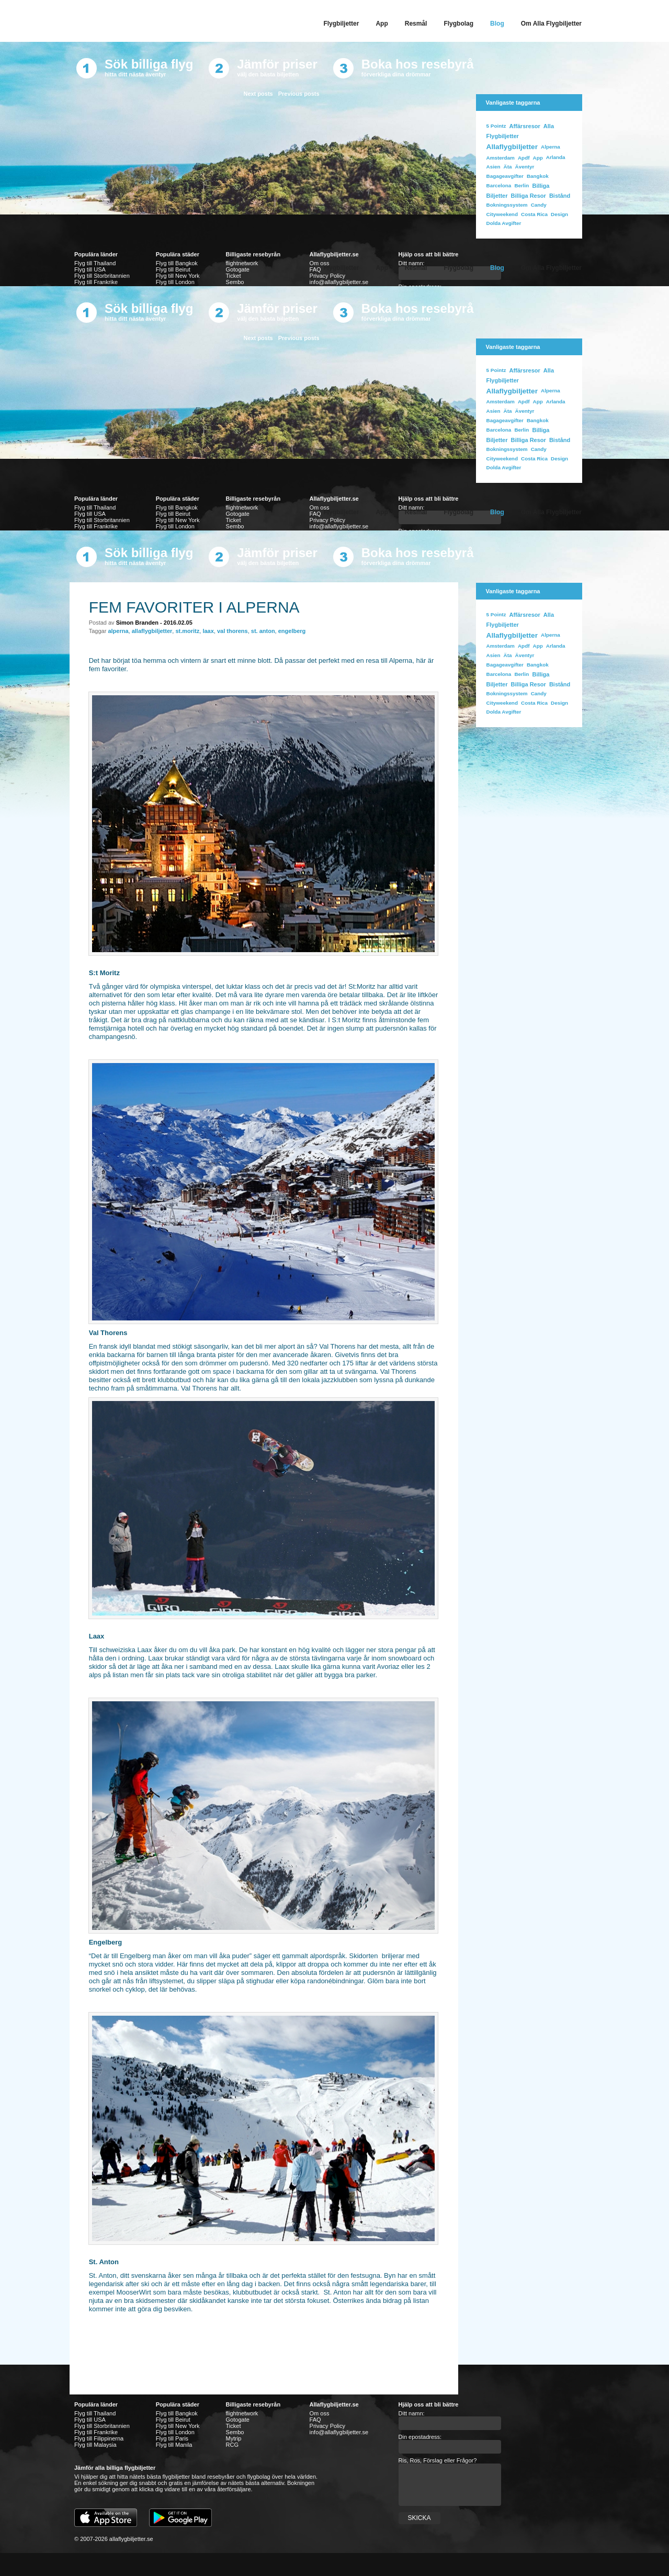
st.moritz (187, 631)
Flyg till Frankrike (96, 282)
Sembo (235, 282)
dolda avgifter (503, 223)
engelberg (292, 631)
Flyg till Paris (172, 2438)
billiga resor (528, 196)
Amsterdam (500, 158)
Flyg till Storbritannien (102, 276)
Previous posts (299, 94)
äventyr (525, 167)
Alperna (550, 147)
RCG (232, 2445)
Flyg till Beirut (173, 269)
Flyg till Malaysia (95, 2445)
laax (207, 631)
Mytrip (234, 2438)
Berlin (521, 185)
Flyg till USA (90, 269)
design (559, 214)
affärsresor (524, 126)
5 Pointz (496, 126)
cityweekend (502, 214)
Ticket (233, 276)
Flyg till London (175, 282)
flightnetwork (242, 2413)
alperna (118, 631)
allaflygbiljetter (512, 147)
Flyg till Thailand (95, 263)
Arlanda (555, 157)
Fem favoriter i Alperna (194, 607)
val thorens (232, 631)
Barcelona (499, 185)
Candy (539, 205)
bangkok (538, 176)
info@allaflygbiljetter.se (339, 282)
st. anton (263, 631)
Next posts (258, 94)
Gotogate (238, 2419)
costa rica (534, 214)
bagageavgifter (505, 176)
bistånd (559, 196)
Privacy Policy (327, 276)
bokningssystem (507, 205)
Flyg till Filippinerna (98, 2438)
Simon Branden (137, 622)
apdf (523, 158)
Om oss (320, 2413)
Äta (508, 167)
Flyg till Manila (174, 2445)
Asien (493, 167)
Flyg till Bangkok (177, 263)
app (538, 158)
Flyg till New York (178, 276)
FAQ (315, 2419)
